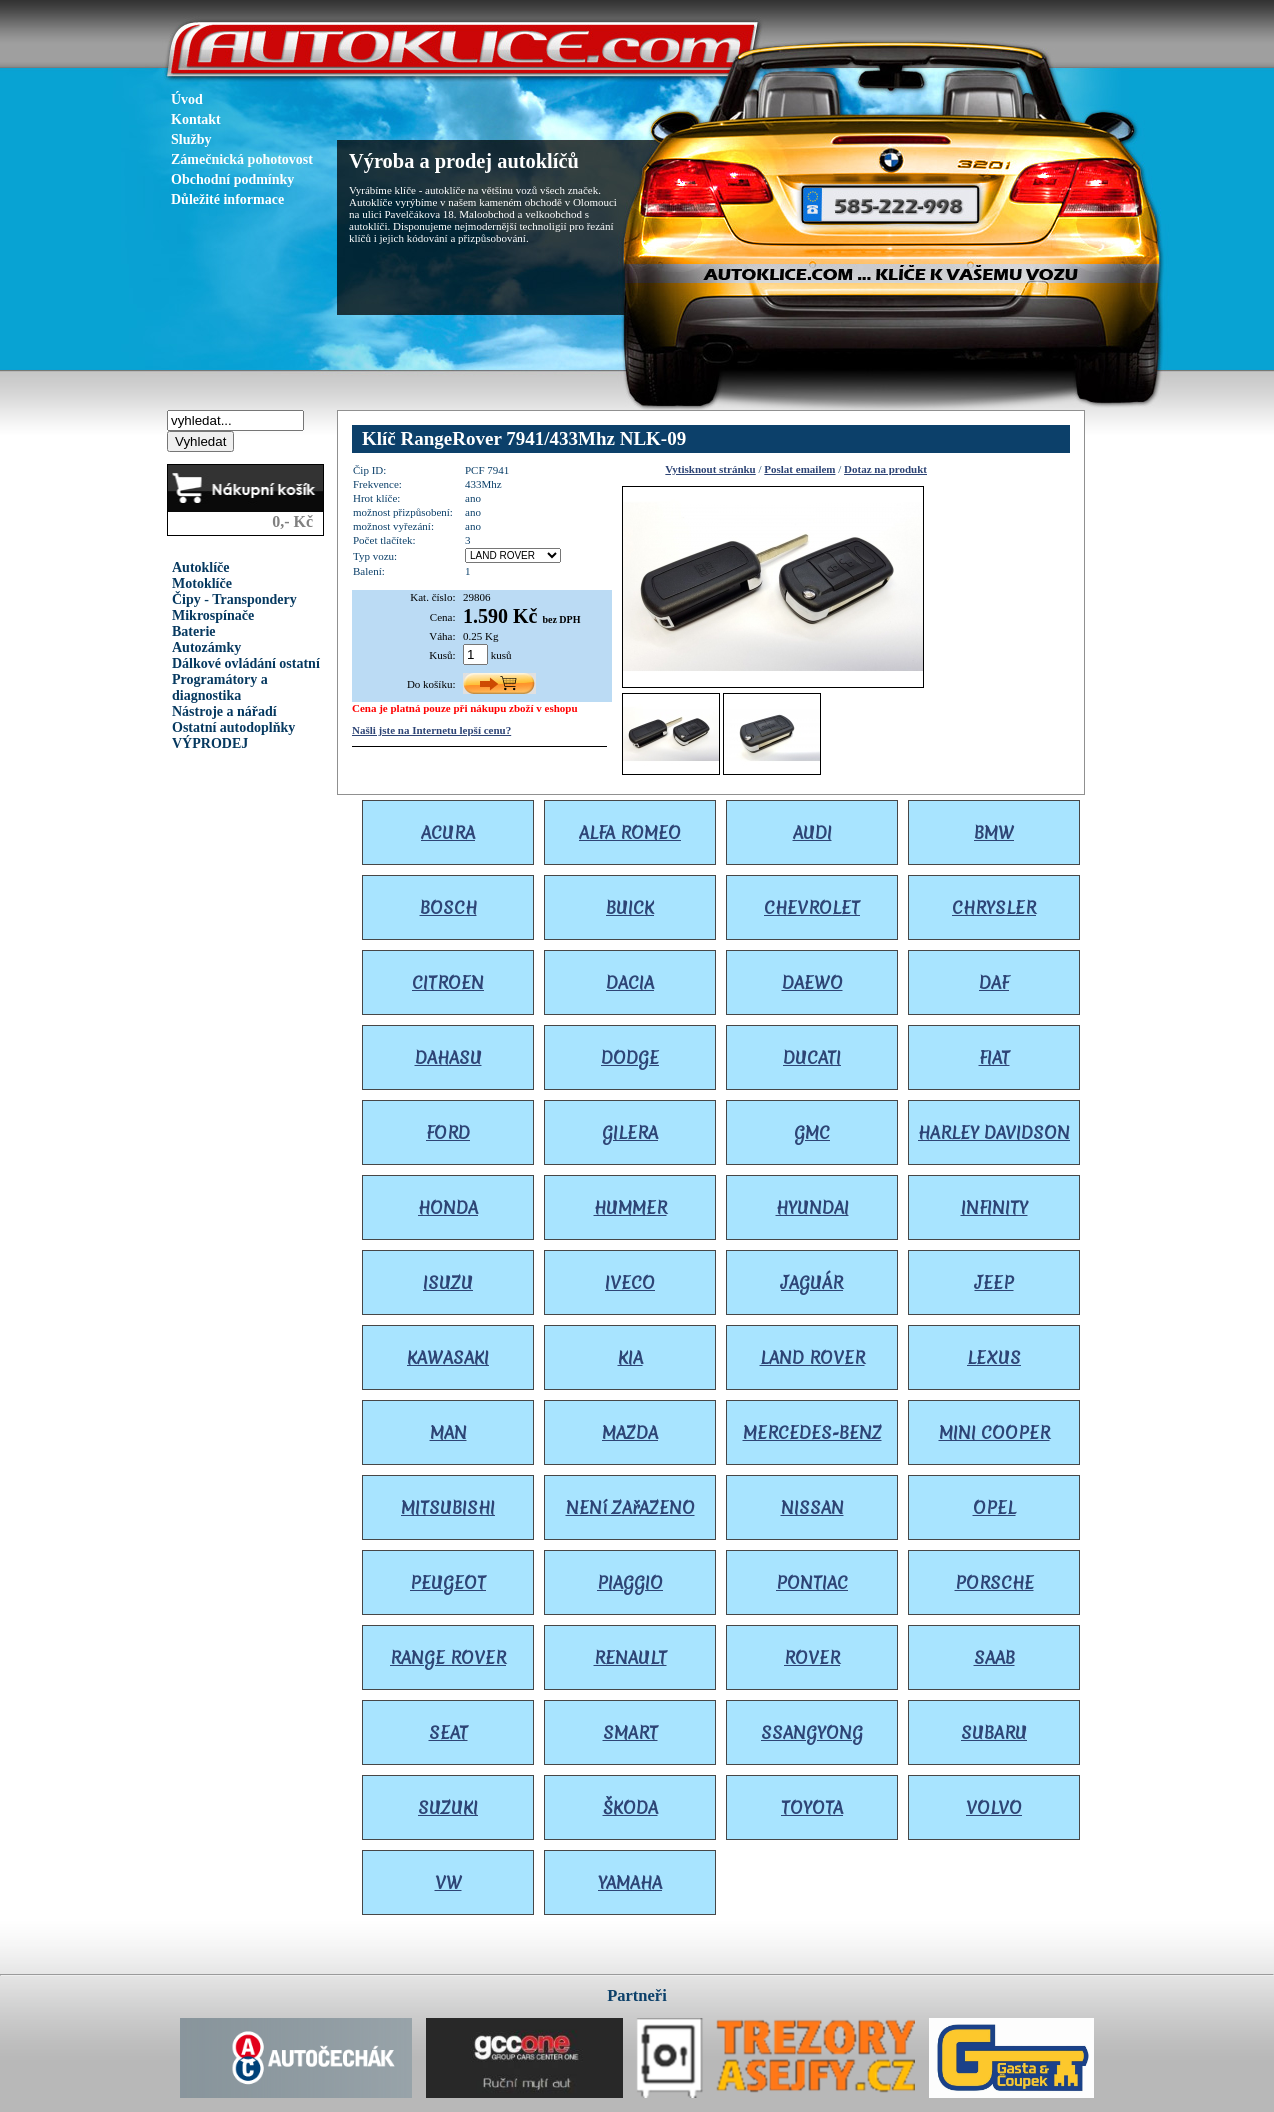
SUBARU (994, 1732)
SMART (630, 1732)
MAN (448, 1432)
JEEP (994, 1282)
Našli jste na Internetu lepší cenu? (431, 730)
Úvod (187, 99)
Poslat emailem (799, 469)
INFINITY (994, 1207)
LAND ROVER (812, 1357)
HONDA (448, 1207)
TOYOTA (812, 1807)
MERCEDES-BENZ (812, 1432)
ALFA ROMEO (630, 832)
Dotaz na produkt (885, 469)
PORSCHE (994, 1582)
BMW (994, 832)
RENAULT (630, 1657)
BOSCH (448, 907)
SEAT (448, 1732)
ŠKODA (630, 1807)
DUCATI (812, 1057)
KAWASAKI (448, 1357)
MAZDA (630, 1432)
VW (448, 1882)
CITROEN (448, 982)
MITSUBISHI (448, 1507)
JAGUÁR (812, 1282)
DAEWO (812, 982)
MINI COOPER (994, 1432)
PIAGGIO (630, 1582)
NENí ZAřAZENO (630, 1507)
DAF (994, 982)
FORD (448, 1132)
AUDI (812, 832)
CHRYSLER (994, 907)
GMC (812, 1132)
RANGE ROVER (448, 1657)
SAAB (994, 1657)
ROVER (812, 1657)
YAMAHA (630, 1882)
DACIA (630, 982)
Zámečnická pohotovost (242, 159)
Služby (191, 139)
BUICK (630, 907)
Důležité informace (227, 199)
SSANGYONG (812, 1732)
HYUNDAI (812, 1207)
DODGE (630, 1057)
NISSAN (812, 1507)
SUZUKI (448, 1807)
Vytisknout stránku (710, 469)
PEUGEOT (448, 1582)
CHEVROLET (812, 907)
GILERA (630, 1132)
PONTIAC (812, 1582)
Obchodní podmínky (232, 179)
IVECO (630, 1282)
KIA (630, 1357)
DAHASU (448, 1057)
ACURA (448, 832)
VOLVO (994, 1807)
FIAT (994, 1057)
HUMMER (630, 1207)
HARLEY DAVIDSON (994, 1132)
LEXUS (994, 1357)
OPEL (994, 1507)
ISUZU (448, 1282)
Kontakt (196, 119)
